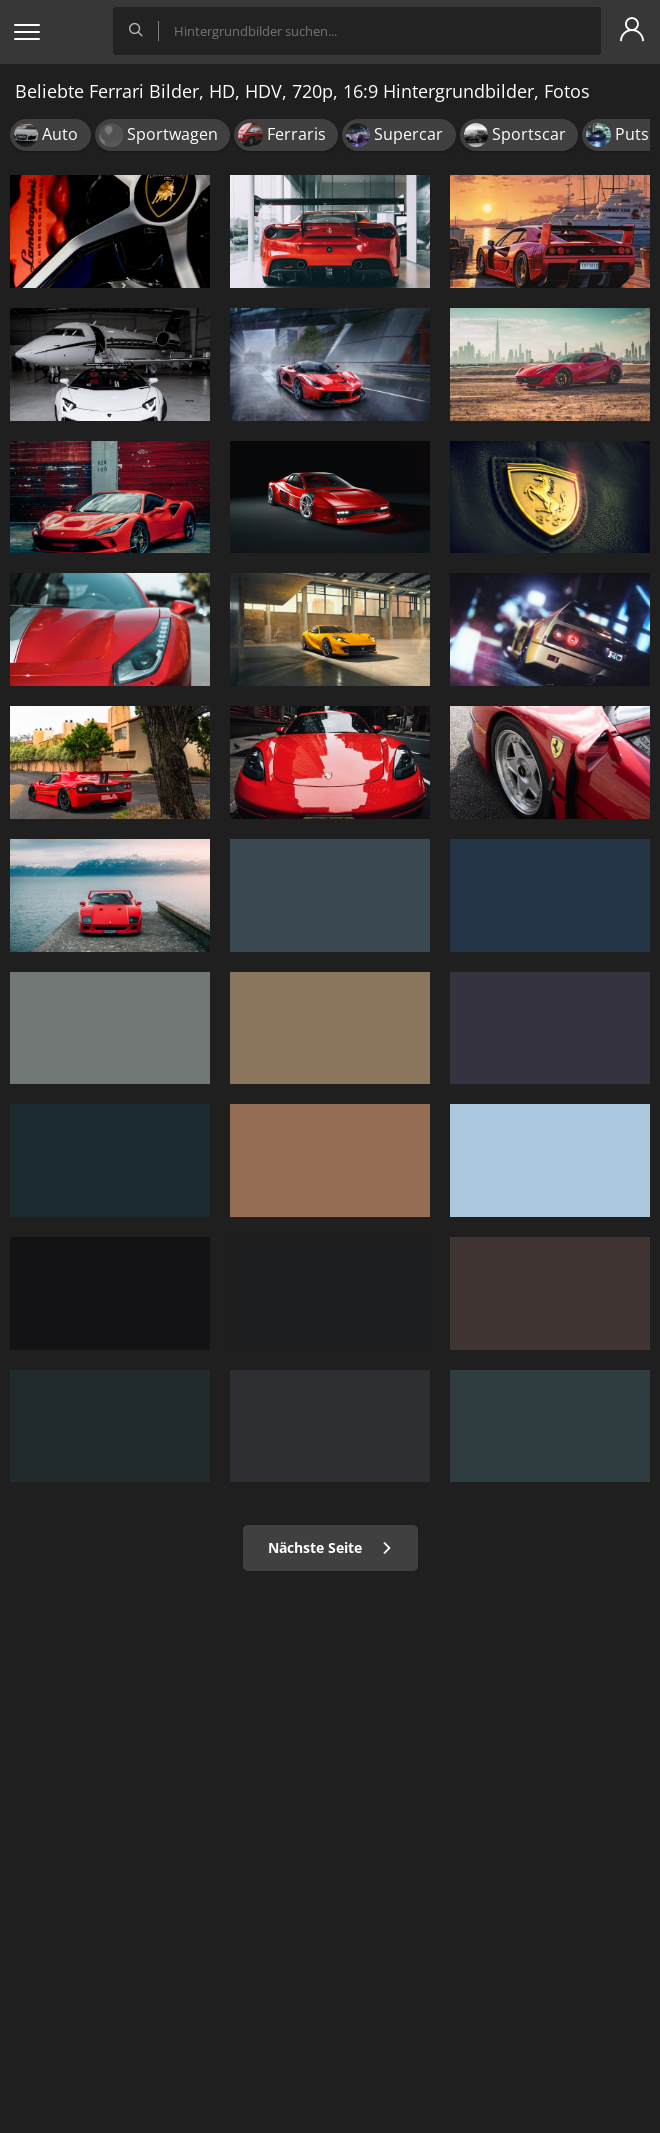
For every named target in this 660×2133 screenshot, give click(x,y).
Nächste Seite (330, 1547)
